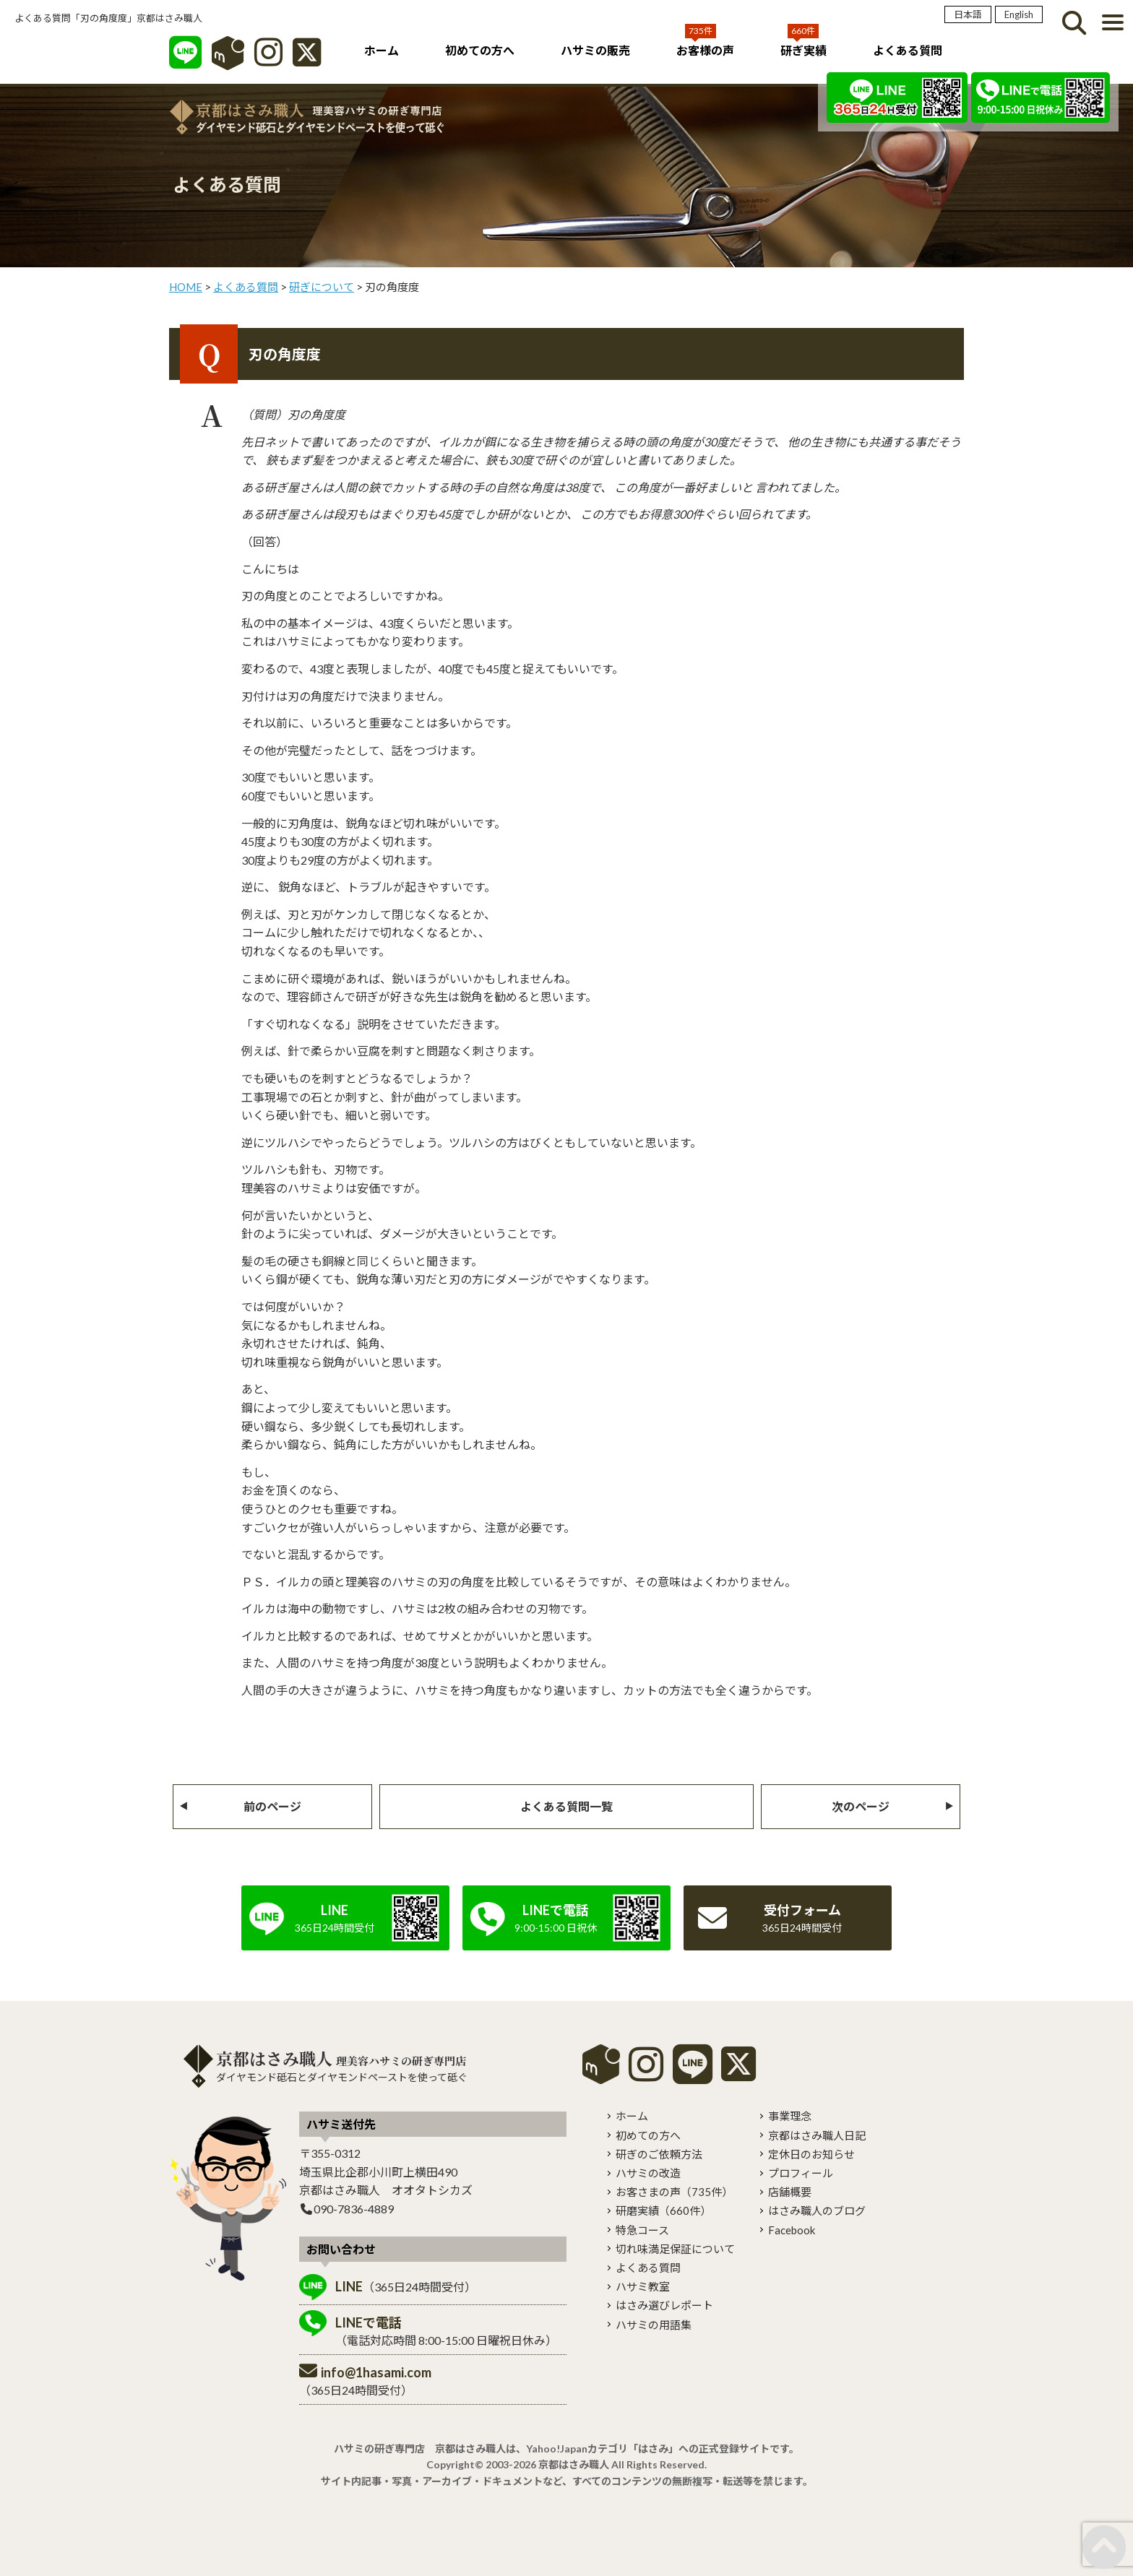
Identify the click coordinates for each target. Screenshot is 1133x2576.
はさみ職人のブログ (817, 2210)
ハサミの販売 (595, 50)
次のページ (860, 1806)
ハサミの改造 (648, 2172)
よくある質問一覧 (566, 1806)
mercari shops (601, 2064)
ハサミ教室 (643, 2286)
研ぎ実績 (803, 50)
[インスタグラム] (268, 59)
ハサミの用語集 (654, 2324)
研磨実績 (663, 2210)
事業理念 (789, 2115)
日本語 (968, 14)
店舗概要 (789, 2191)
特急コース (642, 2229)
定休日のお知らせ (811, 2154)
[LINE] (185, 59)
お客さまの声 (674, 2191)
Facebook (791, 2229)
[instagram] (646, 2074)
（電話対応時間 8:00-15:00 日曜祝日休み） (446, 2330)
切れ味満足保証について (675, 2248)
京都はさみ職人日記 (817, 2135)
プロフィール (800, 2172)
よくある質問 (907, 50)
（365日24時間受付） (405, 2286)
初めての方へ (479, 50)
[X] (307, 59)
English (1018, 14)
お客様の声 (705, 50)
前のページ (272, 1806)
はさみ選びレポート (664, 2305)
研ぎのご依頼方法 (659, 2154)
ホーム (381, 50)
